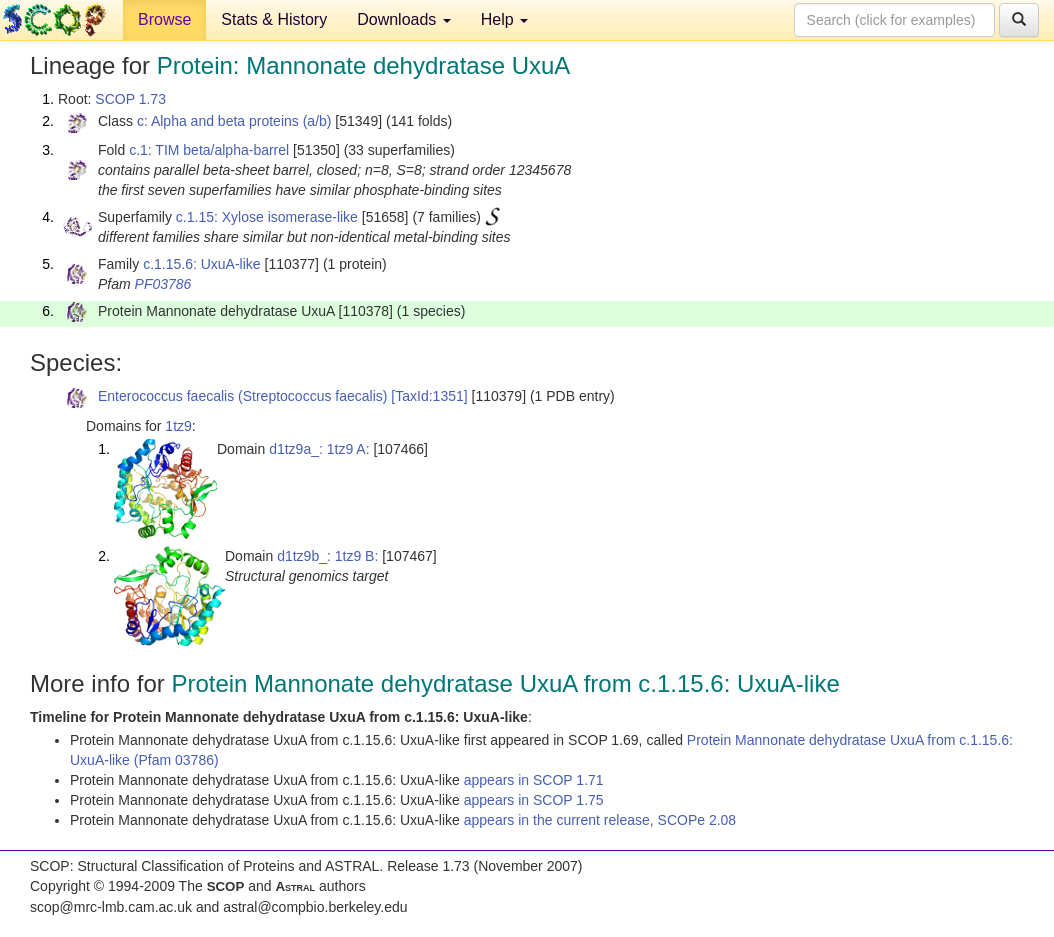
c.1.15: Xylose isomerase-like (267, 217)
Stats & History (274, 19)
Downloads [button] (404, 19)
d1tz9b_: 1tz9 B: (327, 556)
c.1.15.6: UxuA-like (202, 264)
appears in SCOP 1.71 (534, 780)
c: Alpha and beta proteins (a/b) (234, 121)
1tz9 (178, 426)
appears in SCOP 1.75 (534, 800)
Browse (164, 19)
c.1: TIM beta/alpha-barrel (209, 150)
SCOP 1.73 (130, 99)
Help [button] (504, 19)
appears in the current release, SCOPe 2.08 (600, 820)
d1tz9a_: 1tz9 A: (319, 449)
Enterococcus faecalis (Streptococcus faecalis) (242, 396)
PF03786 (163, 284)
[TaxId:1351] (429, 396)
